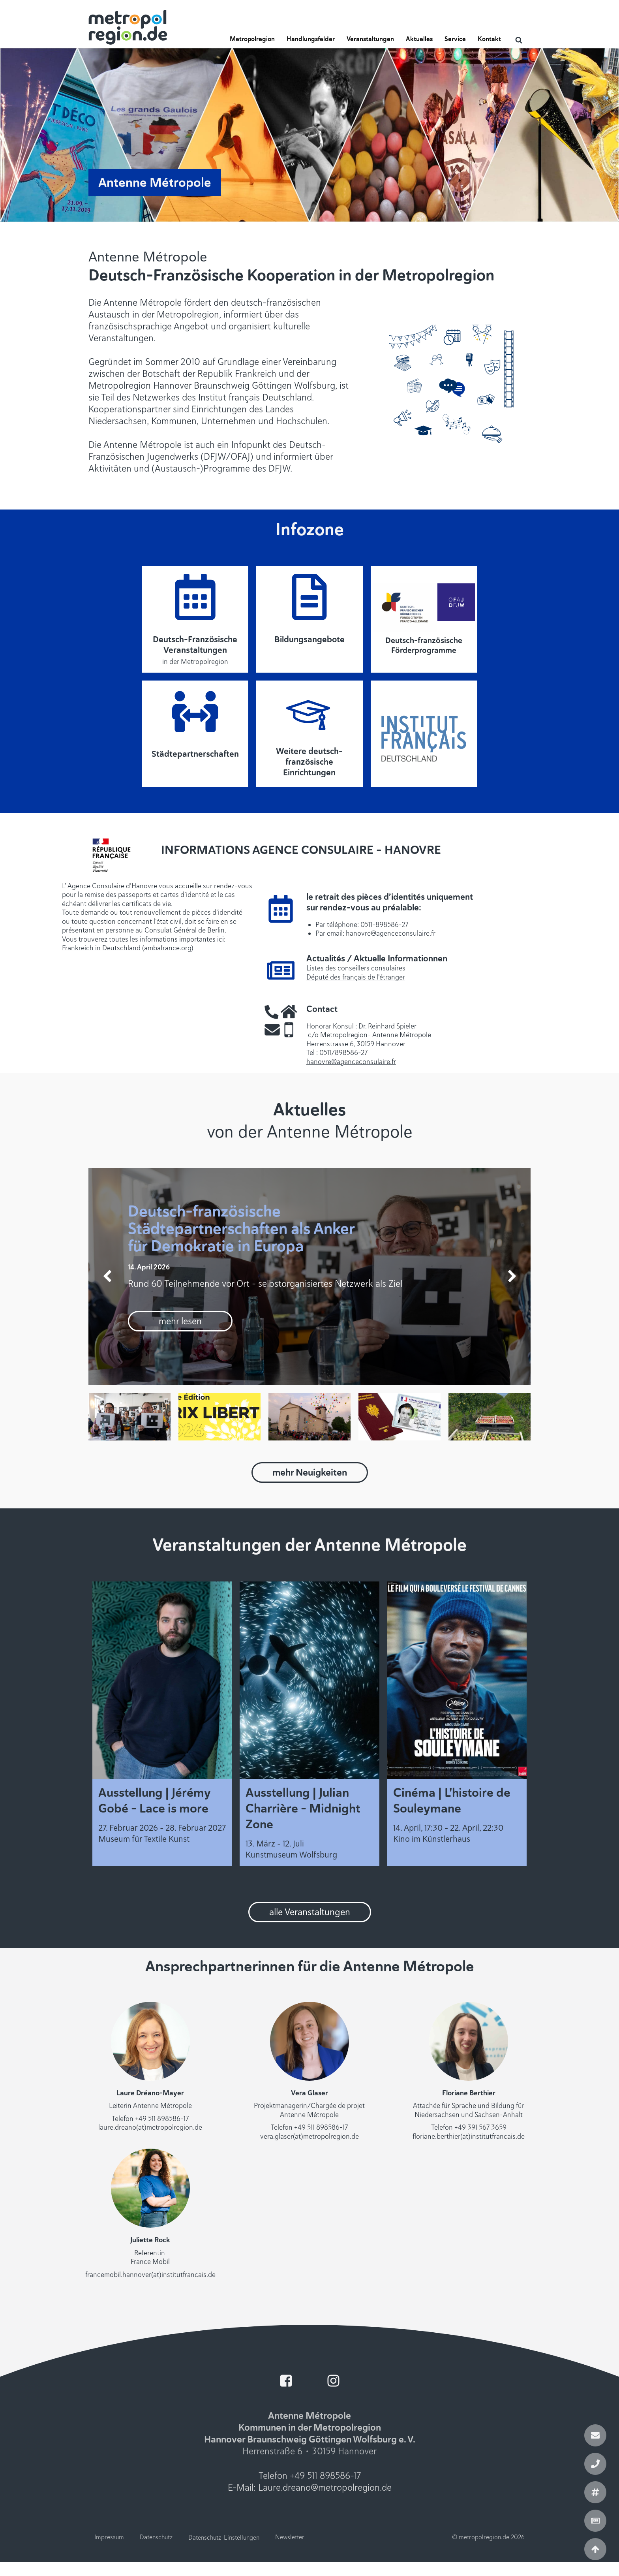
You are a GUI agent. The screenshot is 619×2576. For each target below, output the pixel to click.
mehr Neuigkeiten (309, 1472)
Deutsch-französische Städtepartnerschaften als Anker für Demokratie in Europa (241, 1229)
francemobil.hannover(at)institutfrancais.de (150, 2274)
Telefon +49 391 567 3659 (468, 2127)
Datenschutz (156, 2537)
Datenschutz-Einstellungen (223, 2538)
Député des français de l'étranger (355, 977)
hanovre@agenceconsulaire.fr (351, 1061)
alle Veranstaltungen (309, 1912)
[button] (252, 41)
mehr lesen (180, 1321)
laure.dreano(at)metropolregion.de (150, 2127)
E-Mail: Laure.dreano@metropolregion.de (310, 2487)
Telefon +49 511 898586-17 (150, 2118)
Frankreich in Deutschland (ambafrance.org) (127, 948)
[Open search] (519, 40)
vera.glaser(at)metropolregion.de (309, 2136)
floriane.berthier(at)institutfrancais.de (469, 2136)
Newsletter (289, 2537)
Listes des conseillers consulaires (355, 968)
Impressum (109, 2537)
